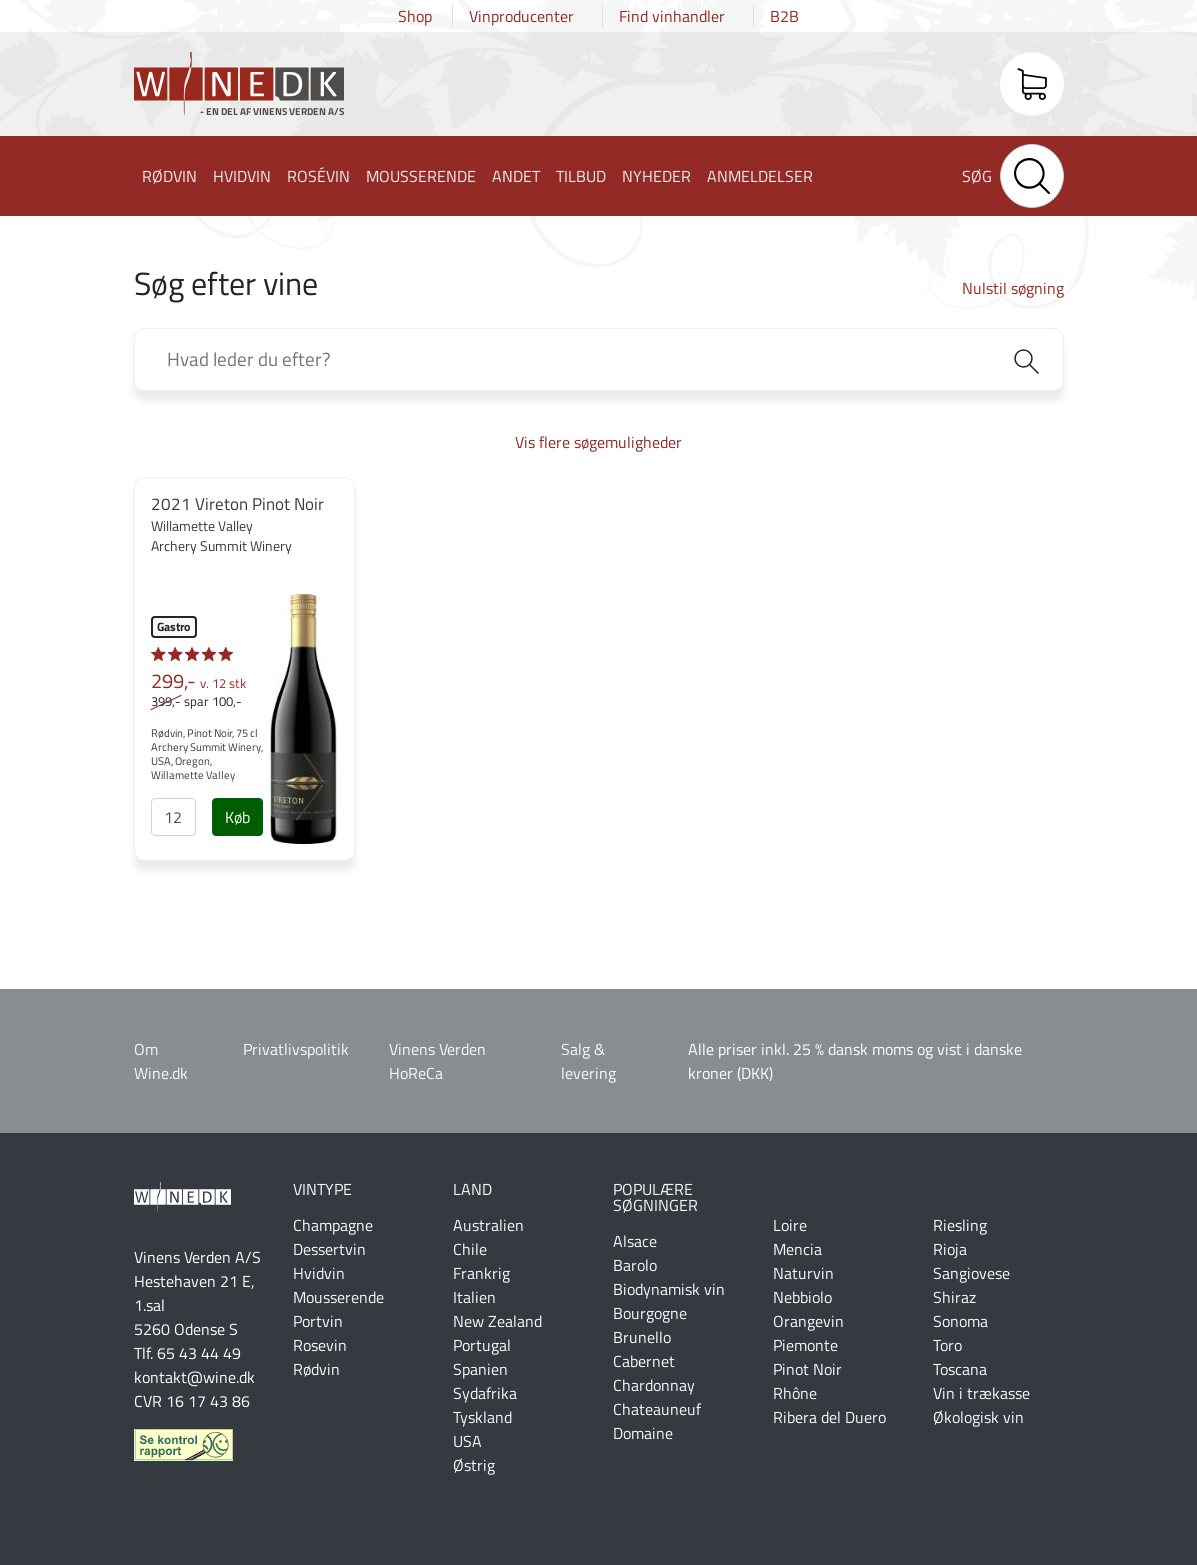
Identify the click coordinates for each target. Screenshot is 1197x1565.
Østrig (474, 1465)
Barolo (635, 1265)
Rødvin (169, 176)
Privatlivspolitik (296, 1049)
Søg (977, 176)
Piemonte (805, 1345)
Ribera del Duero (829, 1417)
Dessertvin (329, 1249)
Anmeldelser (760, 176)
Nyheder (656, 176)
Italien (474, 1297)
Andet (516, 176)
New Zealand (497, 1321)
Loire (790, 1225)
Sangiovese (971, 1273)
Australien (488, 1225)
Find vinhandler (672, 16)
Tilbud (581, 176)
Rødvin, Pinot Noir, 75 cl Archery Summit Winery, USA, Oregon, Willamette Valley (207, 754)
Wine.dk (239, 88)
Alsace (635, 1241)
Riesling (960, 1225)
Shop (415, 16)
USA (467, 1441)
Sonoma (960, 1321)
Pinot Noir (807, 1369)
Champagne (333, 1225)
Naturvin (803, 1273)
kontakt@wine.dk (194, 1377)
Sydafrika (485, 1393)
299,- (198, 681)
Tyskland (482, 1417)
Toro (947, 1345)
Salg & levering (588, 1061)
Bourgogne (650, 1313)
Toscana (960, 1369)
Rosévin (318, 176)
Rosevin (320, 1345)
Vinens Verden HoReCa (437, 1061)
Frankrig (481, 1273)
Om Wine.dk (161, 1061)
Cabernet (644, 1361)
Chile (470, 1249)
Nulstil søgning (1013, 288)
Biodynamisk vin (669, 1289)
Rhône (795, 1393)
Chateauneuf (657, 1409)
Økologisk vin (978, 1417)
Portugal (482, 1345)
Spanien (480, 1369)
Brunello (642, 1337)
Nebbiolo (802, 1297)
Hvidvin (242, 176)
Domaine (643, 1433)
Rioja (950, 1249)
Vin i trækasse (981, 1393)
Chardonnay (654, 1385)
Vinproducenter (521, 16)
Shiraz (954, 1297)
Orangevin (808, 1321)
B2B (784, 16)
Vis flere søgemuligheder (598, 442)
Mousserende (421, 176)
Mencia (797, 1249)
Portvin (318, 1321)
